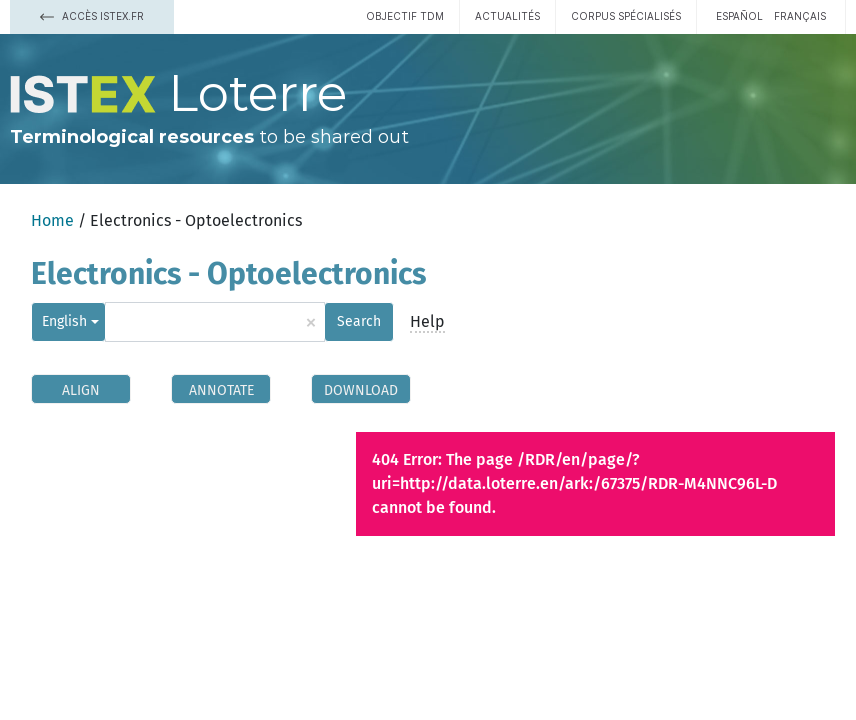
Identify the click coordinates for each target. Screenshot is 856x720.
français (800, 16)
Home (52, 220)
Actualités (507, 16)
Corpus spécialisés (626, 16)
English (64, 321)
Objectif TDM (405, 16)
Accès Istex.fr (92, 16)
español (739, 16)
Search (359, 321)
